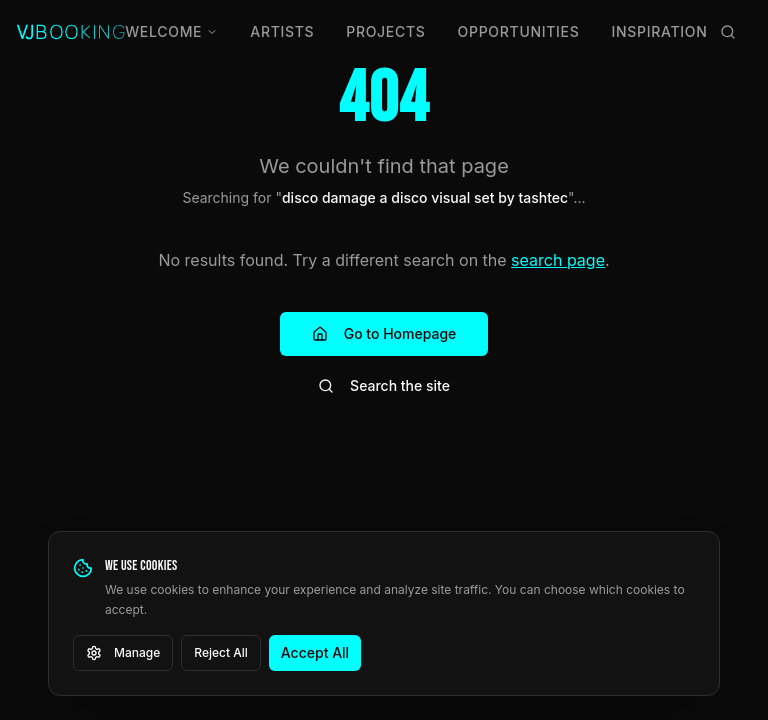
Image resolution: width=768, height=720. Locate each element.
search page (558, 260)
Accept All (315, 652)
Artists (282, 31)
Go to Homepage (384, 333)
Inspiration (660, 31)
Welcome (171, 31)
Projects (385, 31)
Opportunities (519, 31)
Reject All (221, 652)
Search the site (384, 385)
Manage (123, 653)
